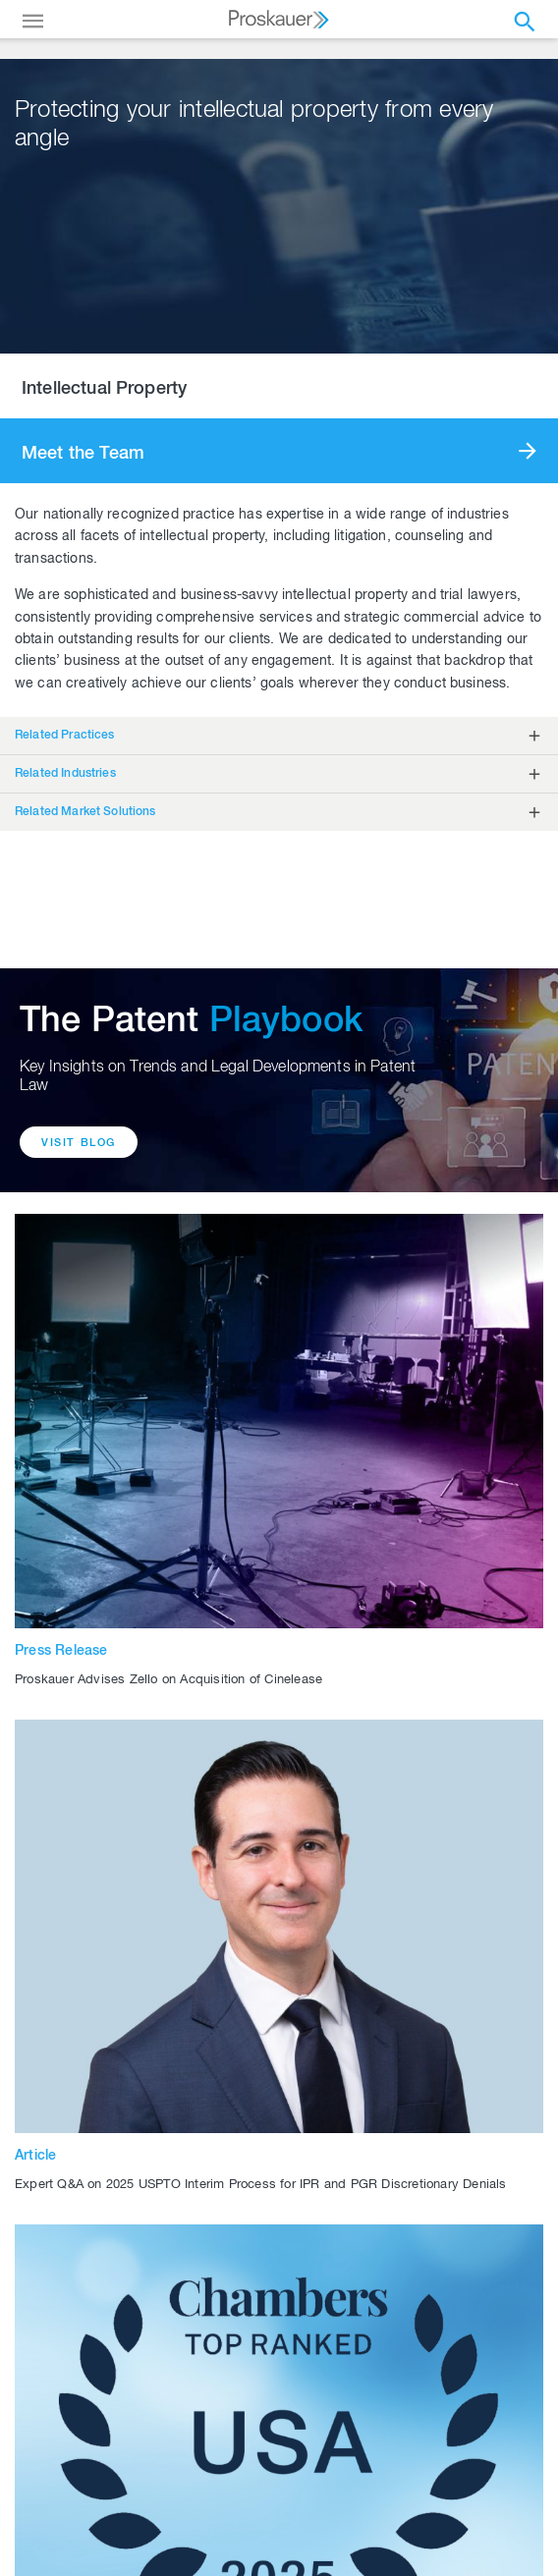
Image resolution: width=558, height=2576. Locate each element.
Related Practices (65, 735)
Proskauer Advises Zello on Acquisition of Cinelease (168, 1680)
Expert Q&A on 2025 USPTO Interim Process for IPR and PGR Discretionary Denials (261, 2185)
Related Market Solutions (85, 812)
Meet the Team (83, 455)
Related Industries (65, 774)
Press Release (61, 1652)
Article (35, 2157)
